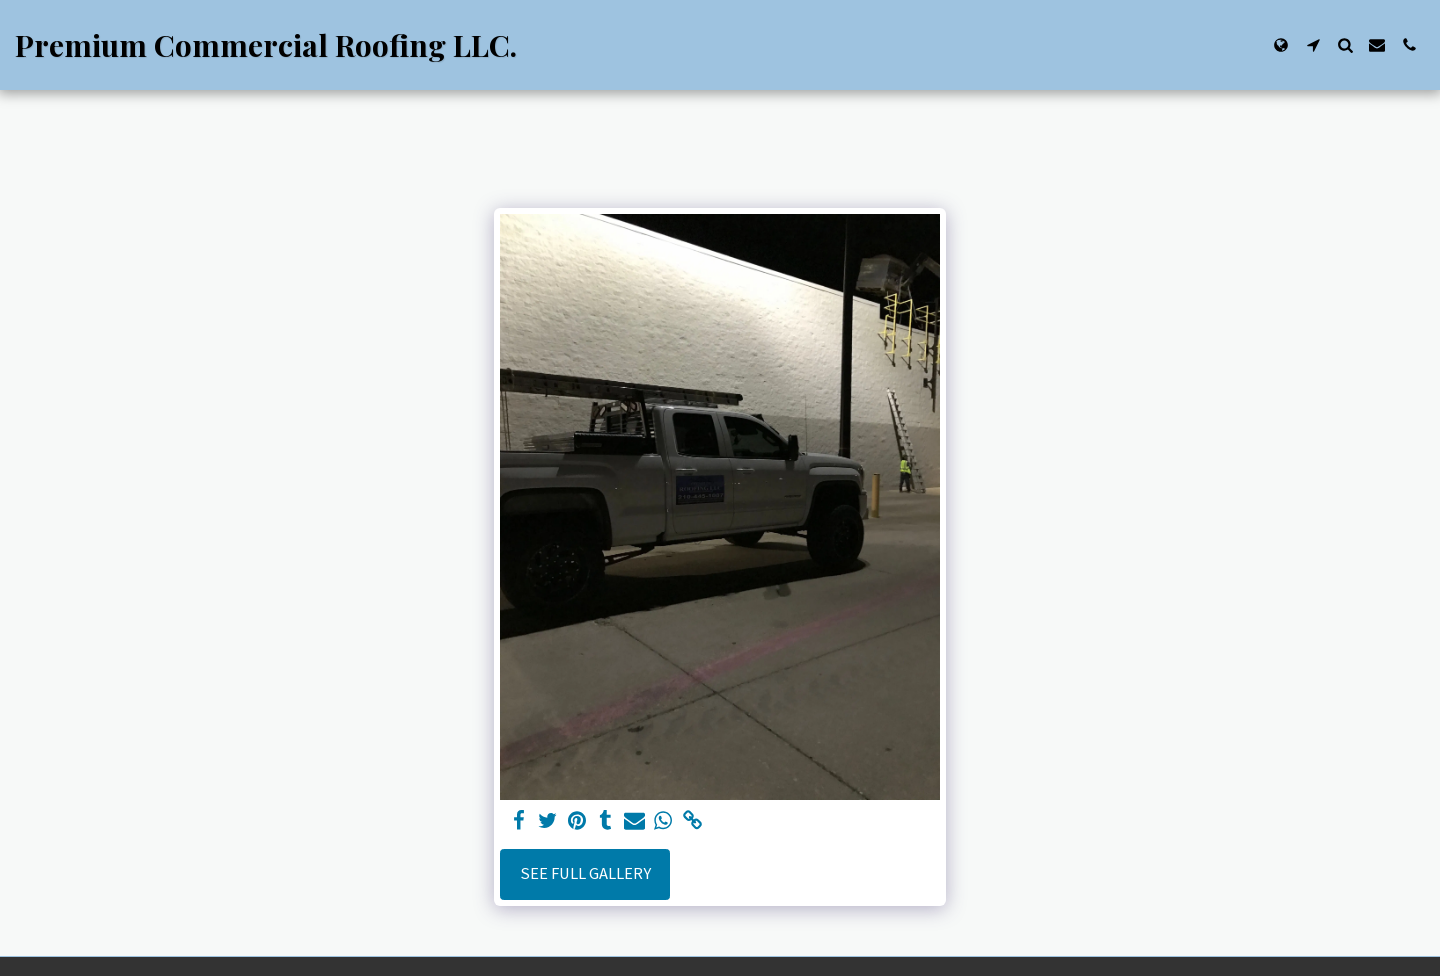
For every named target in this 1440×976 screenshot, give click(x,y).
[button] (1313, 45)
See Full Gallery (585, 873)
